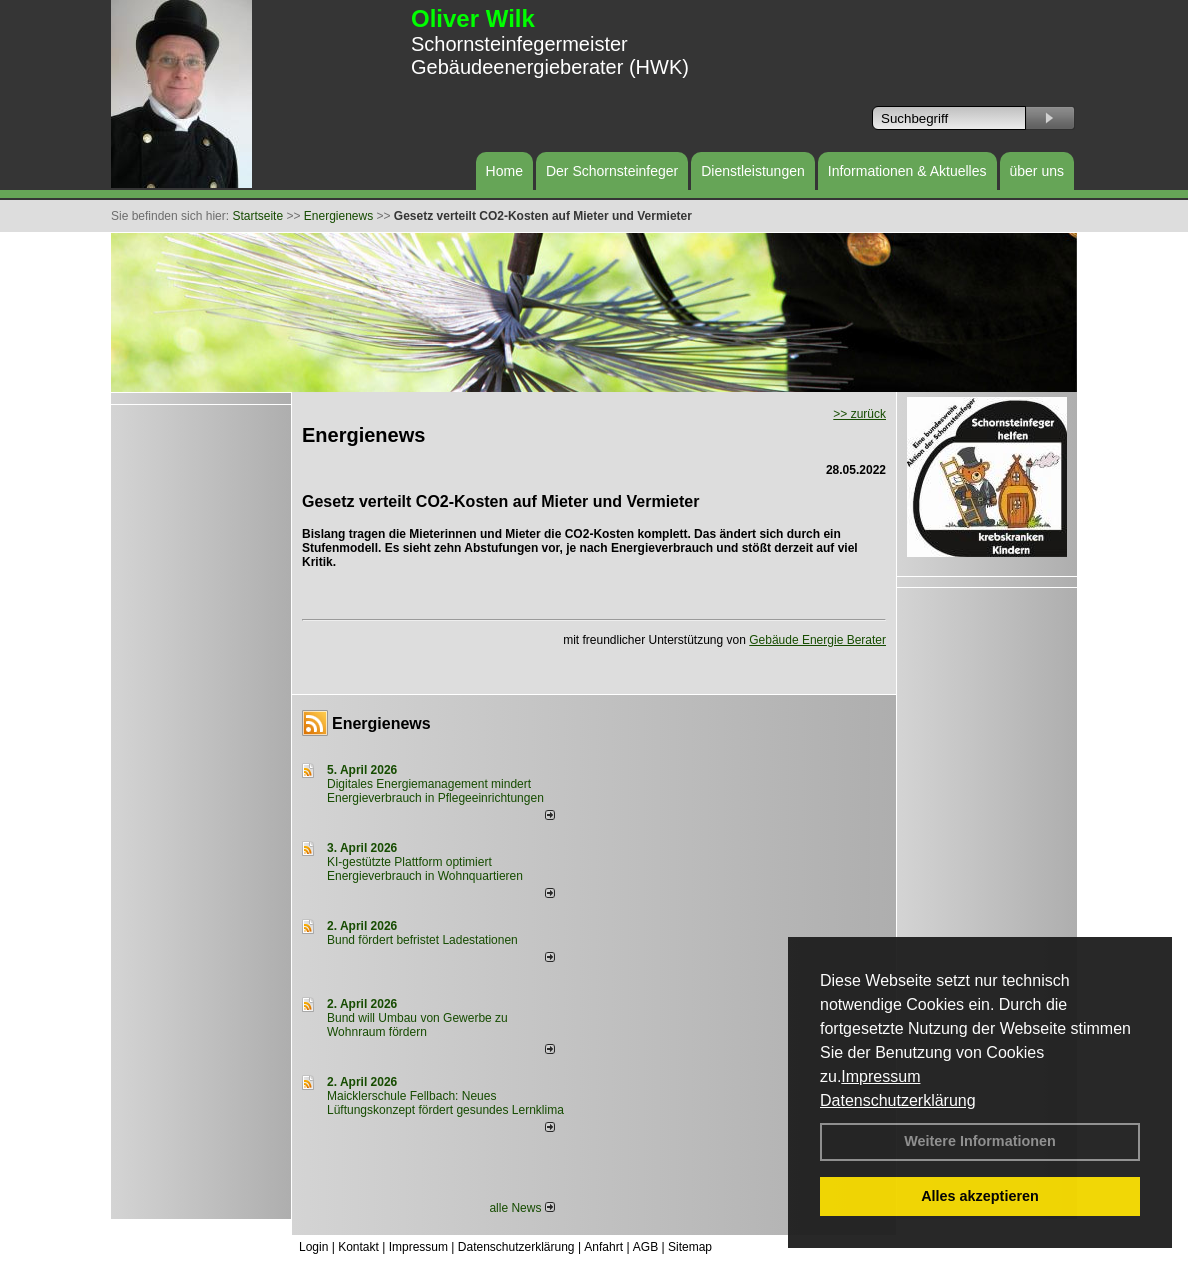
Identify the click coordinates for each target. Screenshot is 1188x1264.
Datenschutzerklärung (898, 1100)
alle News (521, 1208)
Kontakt (358, 1247)
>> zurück (859, 414)
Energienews (381, 723)
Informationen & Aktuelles (907, 171)
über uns (1037, 171)
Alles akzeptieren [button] (980, 1196)
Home (504, 171)
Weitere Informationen (980, 1141)
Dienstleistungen (753, 171)
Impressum (880, 1076)
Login (313, 1247)
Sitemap (690, 1247)
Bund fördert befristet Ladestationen (422, 940)
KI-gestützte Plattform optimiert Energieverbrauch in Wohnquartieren (425, 869)
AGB (645, 1247)
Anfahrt (603, 1247)
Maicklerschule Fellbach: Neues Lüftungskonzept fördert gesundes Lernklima (445, 1103)
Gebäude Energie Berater (817, 640)
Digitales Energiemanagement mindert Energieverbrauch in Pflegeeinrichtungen (435, 791)
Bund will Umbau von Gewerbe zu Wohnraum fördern (417, 1025)
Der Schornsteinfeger (612, 171)
